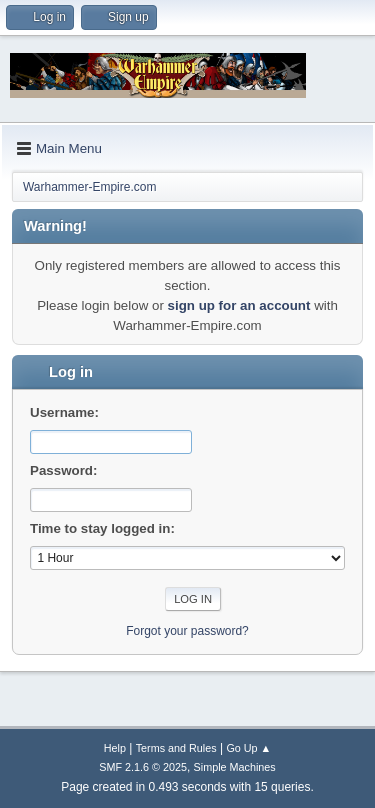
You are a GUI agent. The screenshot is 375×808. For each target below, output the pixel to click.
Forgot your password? (187, 631)
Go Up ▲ (248, 748)
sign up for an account (239, 305)
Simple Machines (235, 767)
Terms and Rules (176, 748)
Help (115, 748)
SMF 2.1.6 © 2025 (143, 767)
